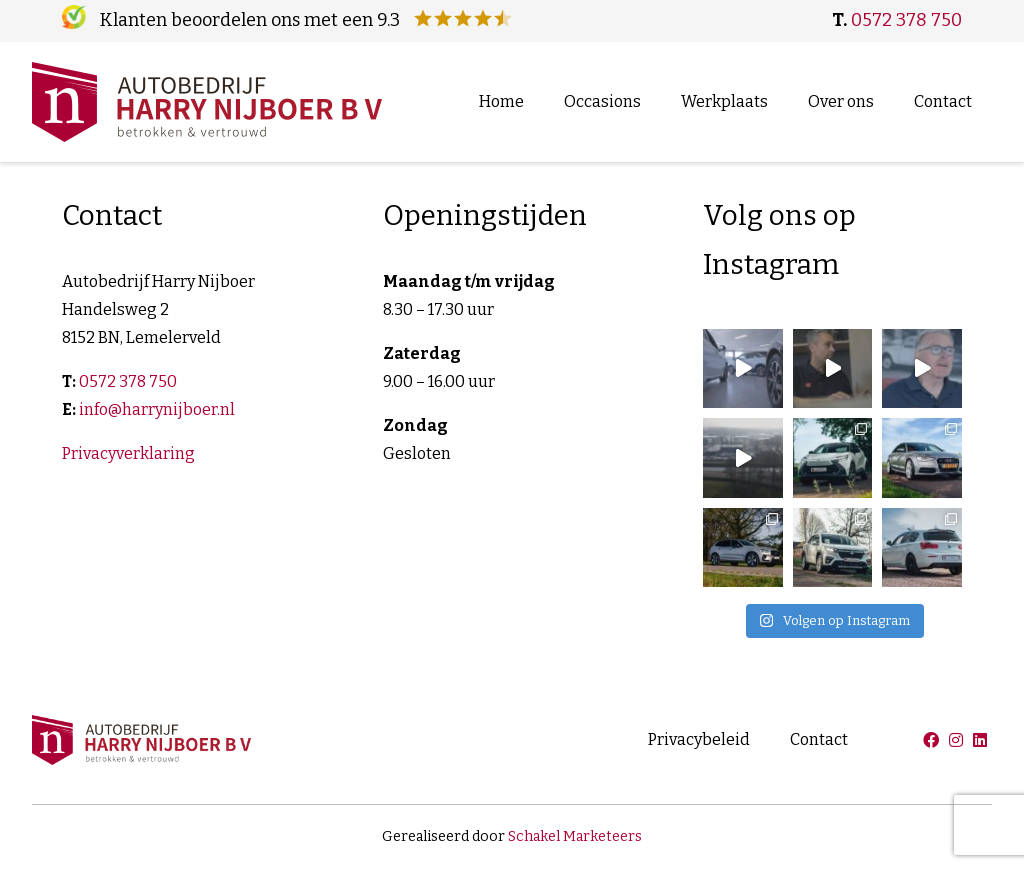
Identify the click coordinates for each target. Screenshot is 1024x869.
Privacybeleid (699, 739)
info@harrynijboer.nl (157, 409)
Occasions (602, 101)
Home (501, 101)
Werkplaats (724, 101)
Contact (943, 101)
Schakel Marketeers (575, 836)
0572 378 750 (906, 20)
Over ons (841, 101)
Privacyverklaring (128, 453)
